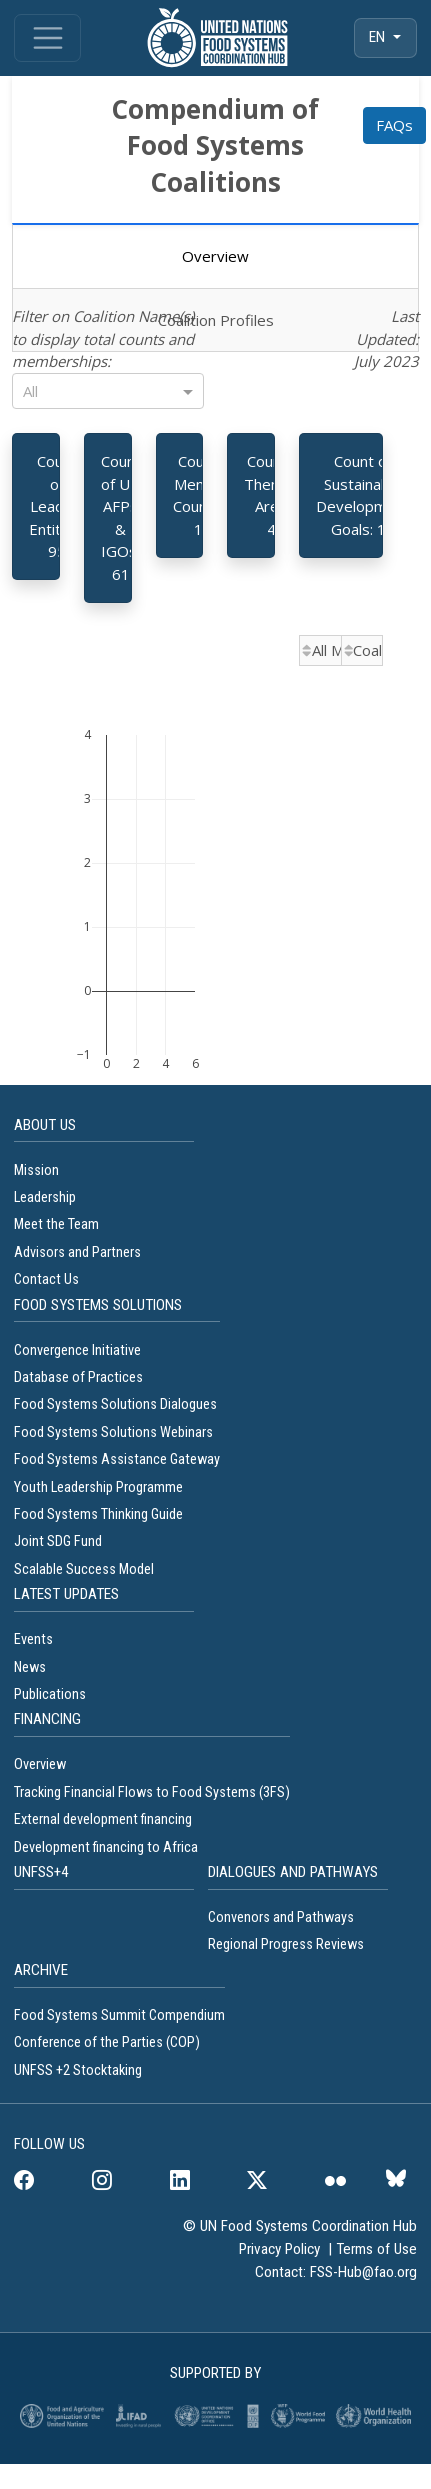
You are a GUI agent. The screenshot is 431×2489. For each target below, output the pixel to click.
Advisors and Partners (77, 1252)
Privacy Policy (281, 2249)
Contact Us (46, 1279)
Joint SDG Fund (58, 1541)
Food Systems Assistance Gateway (117, 1459)
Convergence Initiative (77, 1350)
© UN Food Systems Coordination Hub (300, 2226)
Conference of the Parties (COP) (107, 2042)
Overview (40, 1764)
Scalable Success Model (84, 1569)
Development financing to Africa (106, 1847)
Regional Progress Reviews (286, 1944)
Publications (50, 1694)
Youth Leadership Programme (98, 1487)
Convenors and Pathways (281, 1917)
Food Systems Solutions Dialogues (115, 1404)
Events (33, 1639)
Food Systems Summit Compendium (119, 2015)
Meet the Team (56, 1224)
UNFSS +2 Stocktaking (78, 2070)
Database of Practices (80, 1377)
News (30, 1667)
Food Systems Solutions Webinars (113, 1432)
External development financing (103, 1819)
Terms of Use (376, 2249)
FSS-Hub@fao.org (363, 2272)
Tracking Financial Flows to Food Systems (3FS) (152, 1792)
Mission (36, 1170)
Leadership (45, 1197)
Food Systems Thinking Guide (100, 1514)
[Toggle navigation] (47, 38)
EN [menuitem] (379, 37)
